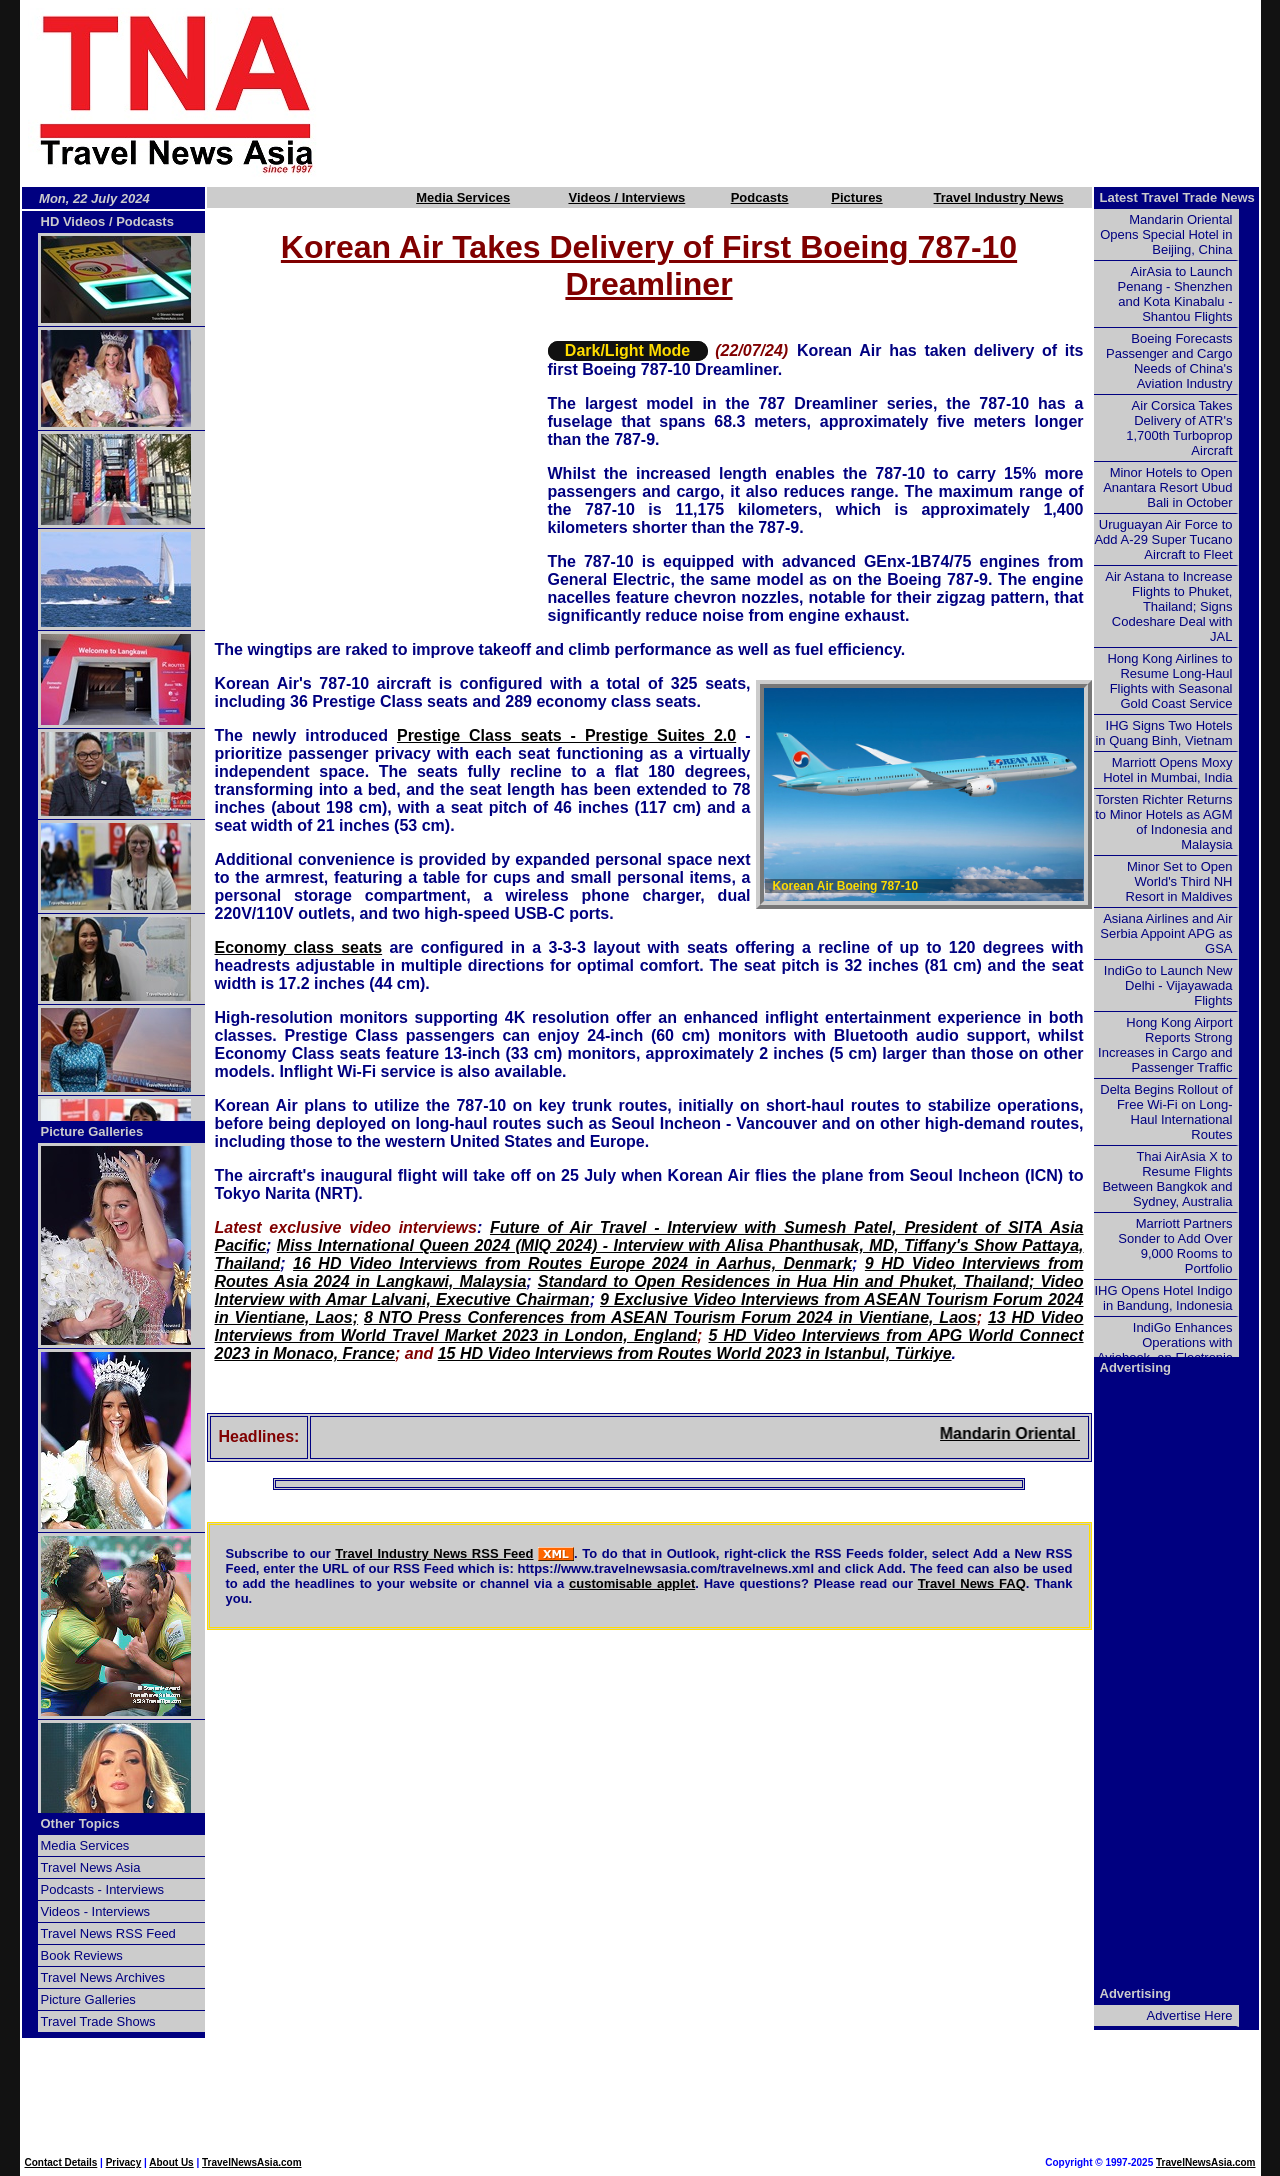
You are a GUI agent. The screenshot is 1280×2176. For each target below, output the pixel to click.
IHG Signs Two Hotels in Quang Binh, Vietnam (1163, 733)
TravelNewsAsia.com (252, 2162)
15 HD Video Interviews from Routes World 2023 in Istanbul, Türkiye (695, 1353)
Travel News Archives (103, 1977)
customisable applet (632, 1583)
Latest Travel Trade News (1177, 197)
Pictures (856, 197)
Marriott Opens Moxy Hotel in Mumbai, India (1167, 770)
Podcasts (760, 197)
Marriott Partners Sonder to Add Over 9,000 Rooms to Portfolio (1175, 1246)
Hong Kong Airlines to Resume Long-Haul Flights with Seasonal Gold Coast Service (1169, 681)
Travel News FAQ (972, 1583)
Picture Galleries (92, 1131)
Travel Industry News (999, 197)
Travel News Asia (91, 1867)
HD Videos (73, 221)
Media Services (463, 197)
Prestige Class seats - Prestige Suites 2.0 (566, 735)
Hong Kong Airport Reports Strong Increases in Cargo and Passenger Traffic (1165, 1045)
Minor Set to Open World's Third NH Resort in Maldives (1179, 881)
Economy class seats (299, 947)
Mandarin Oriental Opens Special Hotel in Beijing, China (1166, 234)
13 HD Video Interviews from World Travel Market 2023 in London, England (649, 1326)
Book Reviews (82, 1955)
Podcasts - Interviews (103, 1889)
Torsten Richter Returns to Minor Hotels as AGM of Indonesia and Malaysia (1163, 822)
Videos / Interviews (626, 197)
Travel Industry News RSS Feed (434, 1553)
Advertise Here (1190, 2015)
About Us (171, 2162)
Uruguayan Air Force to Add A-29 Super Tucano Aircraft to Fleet (1163, 539)
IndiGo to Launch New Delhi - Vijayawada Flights (1168, 985)
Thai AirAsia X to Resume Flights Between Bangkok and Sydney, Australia (1167, 1179)
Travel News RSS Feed (108, 1933)
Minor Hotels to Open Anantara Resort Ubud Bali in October (1167, 487)
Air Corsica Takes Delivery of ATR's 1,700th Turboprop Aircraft (1179, 428)
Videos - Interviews (96, 1911)
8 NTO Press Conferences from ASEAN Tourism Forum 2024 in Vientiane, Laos (670, 1317)
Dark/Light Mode (627, 350)
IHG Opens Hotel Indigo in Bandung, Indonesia (1163, 1298)
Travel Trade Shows (98, 2021)
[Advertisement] (822, 93)
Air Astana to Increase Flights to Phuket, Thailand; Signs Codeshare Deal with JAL (1168, 606)
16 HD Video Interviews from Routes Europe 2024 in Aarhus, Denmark (572, 1263)
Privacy (124, 2162)
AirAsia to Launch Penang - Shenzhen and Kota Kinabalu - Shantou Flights (1175, 294)
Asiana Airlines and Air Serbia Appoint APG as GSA (1166, 933)
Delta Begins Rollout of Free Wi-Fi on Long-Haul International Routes (1166, 1112)
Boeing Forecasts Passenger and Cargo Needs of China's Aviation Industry (1169, 361)
